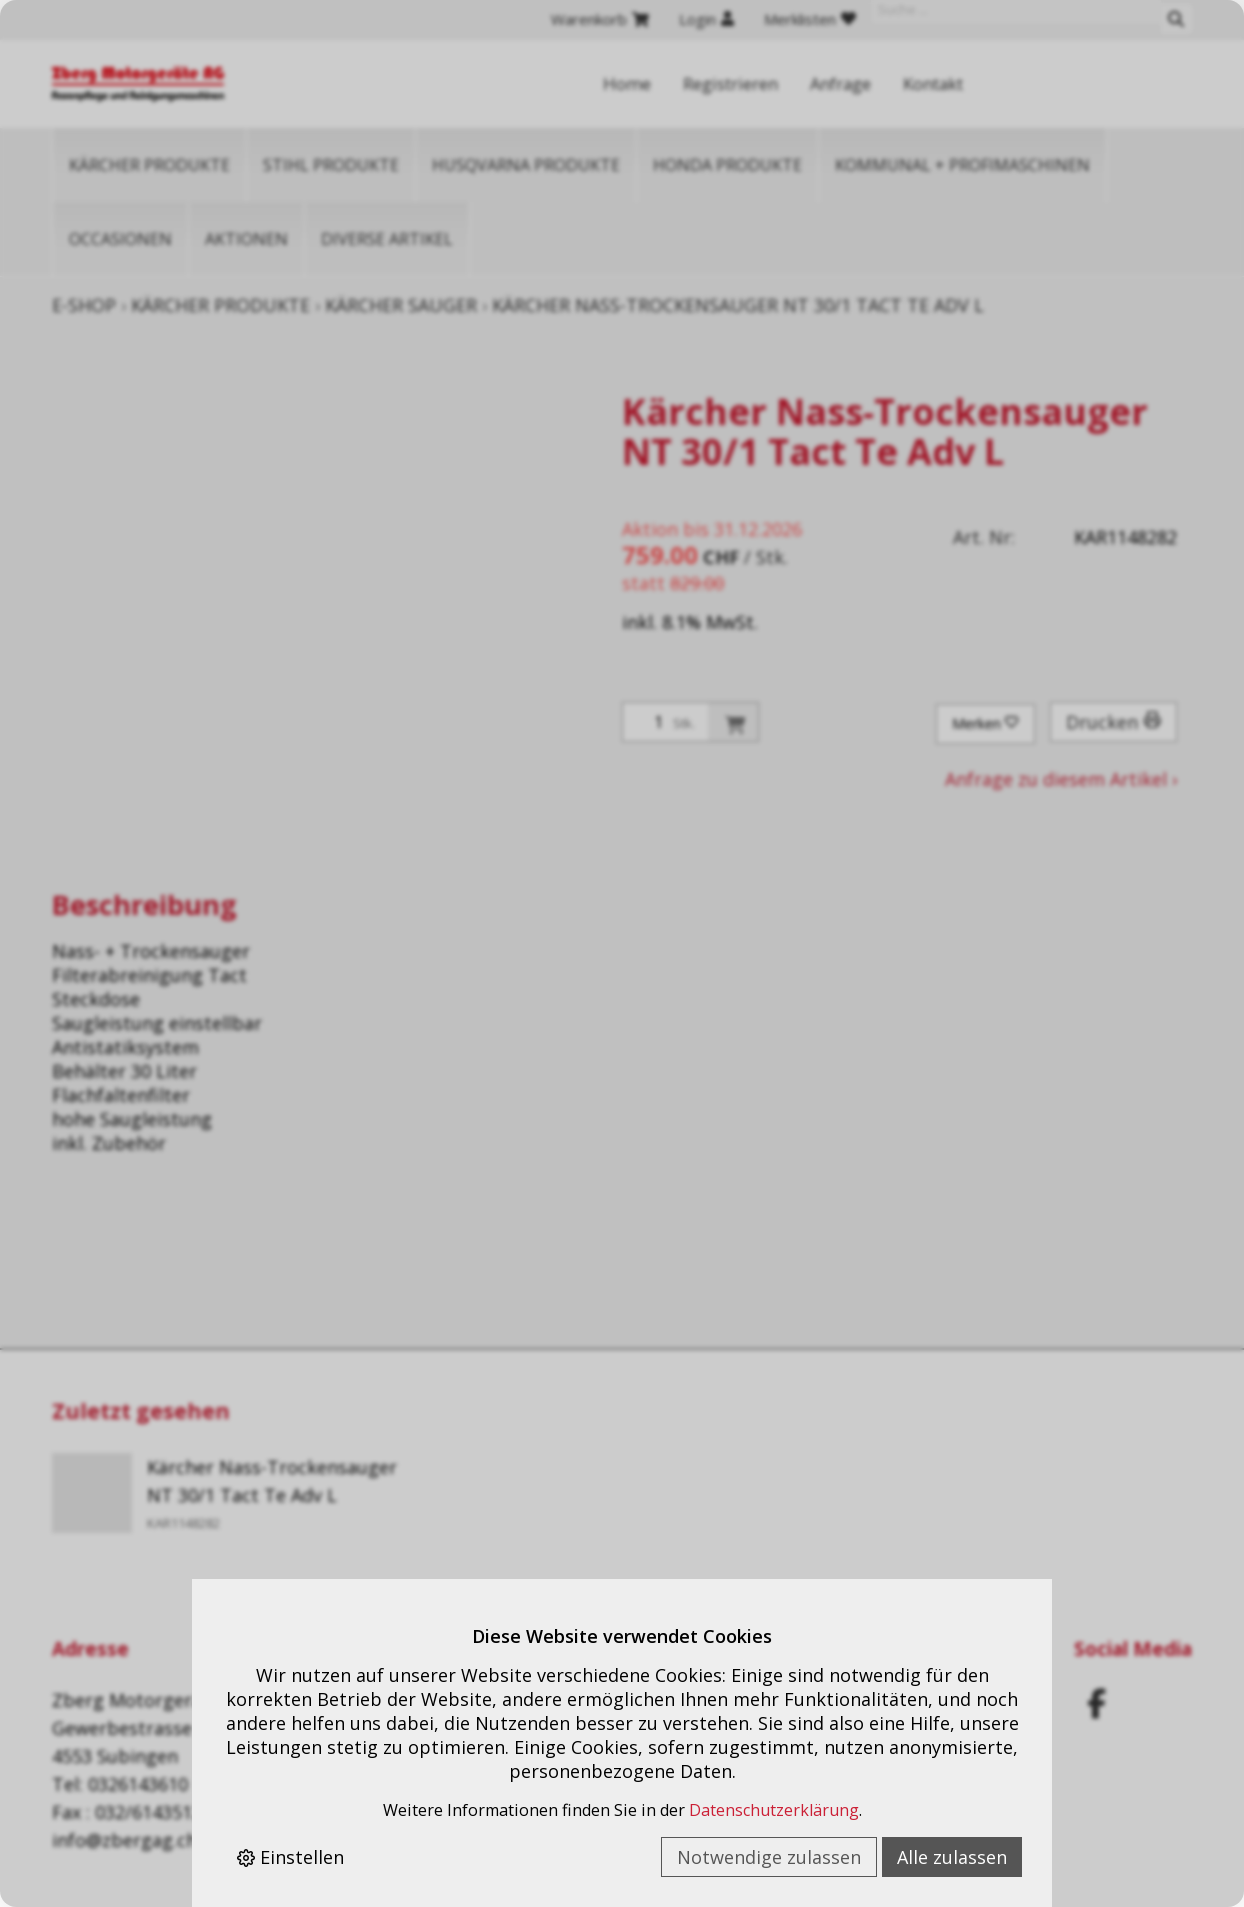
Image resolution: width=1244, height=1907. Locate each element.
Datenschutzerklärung (774, 1810)
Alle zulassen (952, 1857)
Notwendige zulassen (769, 1857)
